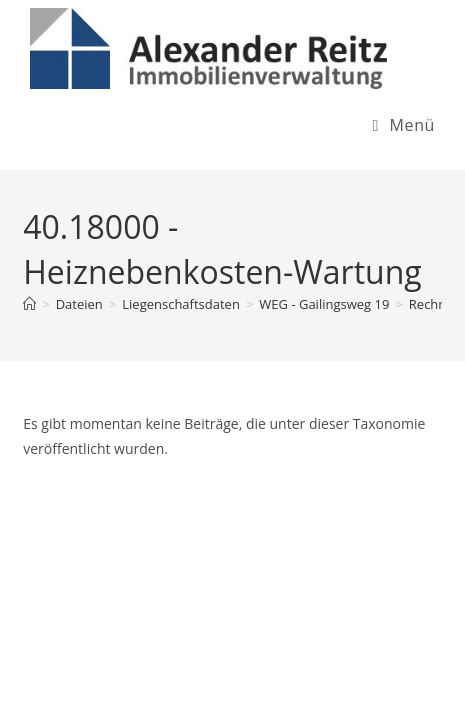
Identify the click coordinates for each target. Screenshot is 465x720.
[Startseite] (29, 304)
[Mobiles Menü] (403, 125)
